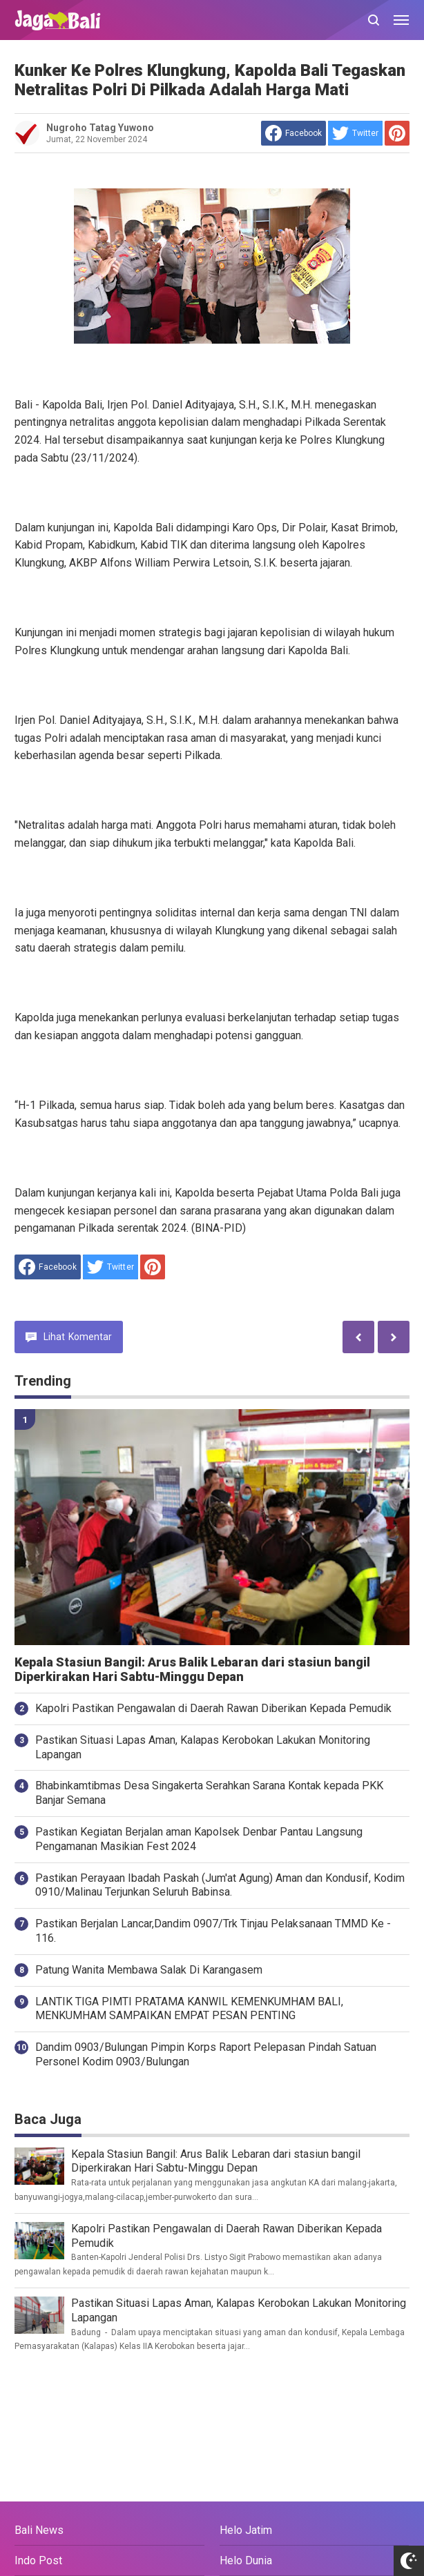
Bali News (39, 2530)
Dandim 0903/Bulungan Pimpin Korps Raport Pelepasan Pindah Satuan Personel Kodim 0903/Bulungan (205, 2054)
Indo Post (38, 2560)
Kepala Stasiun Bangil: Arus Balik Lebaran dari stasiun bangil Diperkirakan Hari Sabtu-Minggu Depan (192, 1669)
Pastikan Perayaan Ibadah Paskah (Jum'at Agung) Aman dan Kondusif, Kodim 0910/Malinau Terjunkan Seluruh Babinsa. (220, 1885)
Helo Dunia (246, 2560)
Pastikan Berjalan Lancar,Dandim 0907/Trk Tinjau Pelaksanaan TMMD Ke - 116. (213, 1931)
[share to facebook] (293, 133)
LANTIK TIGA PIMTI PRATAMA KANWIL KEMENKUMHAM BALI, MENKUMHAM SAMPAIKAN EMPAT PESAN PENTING (189, 2009)
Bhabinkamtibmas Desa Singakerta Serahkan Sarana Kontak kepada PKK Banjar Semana (209, 1793)
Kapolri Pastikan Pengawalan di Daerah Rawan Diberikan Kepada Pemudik (213, 1708)
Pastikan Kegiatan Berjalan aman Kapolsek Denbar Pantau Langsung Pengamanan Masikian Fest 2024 (199, 1839)
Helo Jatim (246, 2530)
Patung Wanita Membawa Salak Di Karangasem (148, 1969)
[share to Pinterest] (397, 133)
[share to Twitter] (355, 133)
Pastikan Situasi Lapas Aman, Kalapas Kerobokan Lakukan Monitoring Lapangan (202, 1747)
